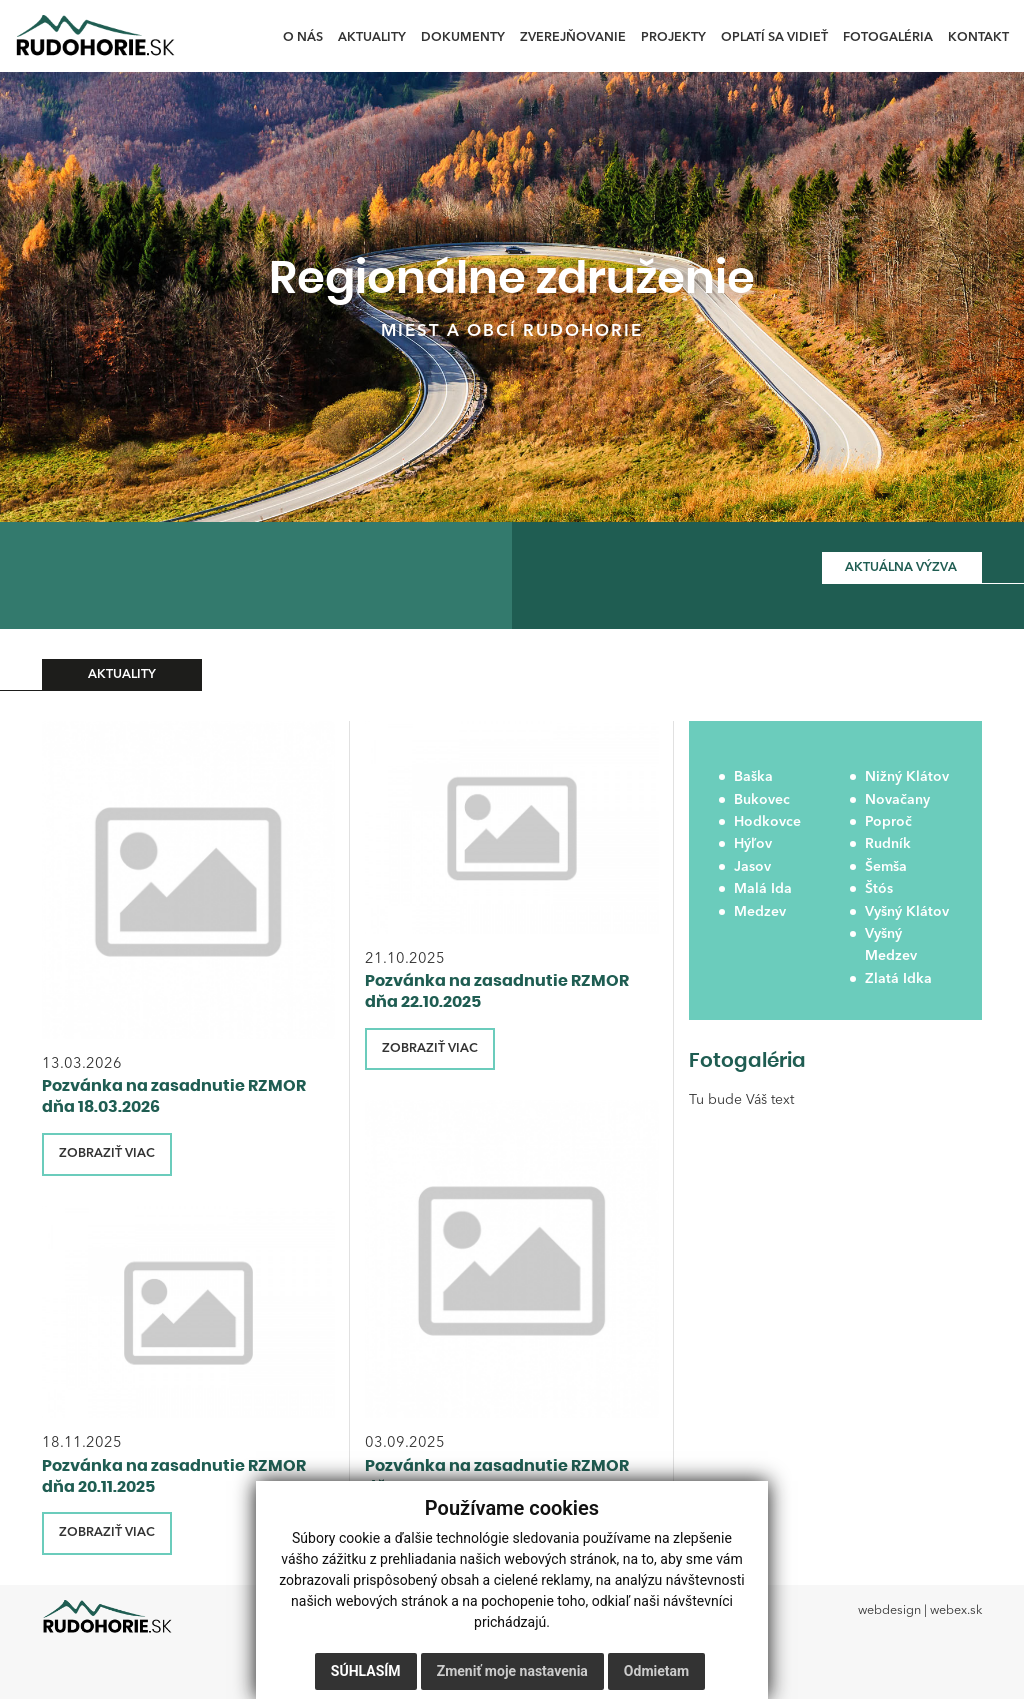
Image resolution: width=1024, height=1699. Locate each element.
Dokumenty (463, 37)
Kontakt (978, 37)
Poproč (888, 822)
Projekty (673, 37)
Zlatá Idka (898, 979)
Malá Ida (763, 889)
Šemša (886, 867)
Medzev (760, 912)
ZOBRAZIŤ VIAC (107, 1153)
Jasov (752, 867)
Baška (753, 777)
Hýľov (753, 844)
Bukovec (762, 800)
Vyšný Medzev (891, 945)
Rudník (888, 844)
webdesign (889, 1610)
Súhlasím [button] (366, 1671)
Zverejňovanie (573, 37)
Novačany (897, 800)
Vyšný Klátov (907, 912)
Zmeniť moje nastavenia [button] (512, 1671)
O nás (303, 37)
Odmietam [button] (656, 1671)
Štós (879, 889)
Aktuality (372, 37)
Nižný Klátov (907, 777)
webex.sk (956, 1610)
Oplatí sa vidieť (774, 37)
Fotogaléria (888, 37)
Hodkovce (767, 822)
